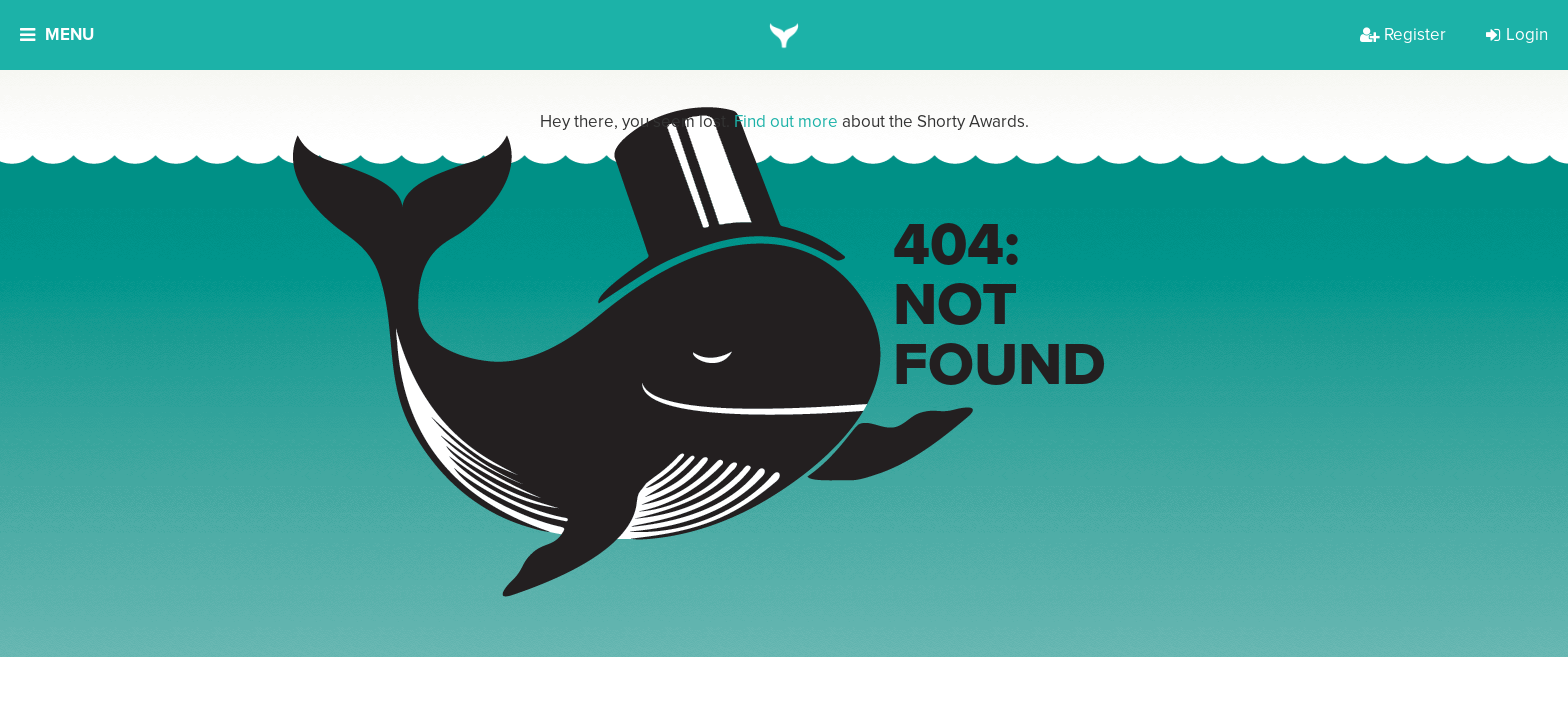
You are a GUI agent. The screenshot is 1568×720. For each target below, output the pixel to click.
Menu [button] (57, 34)
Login (1517, 34)
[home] (784, 35)
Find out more (786, 121)
